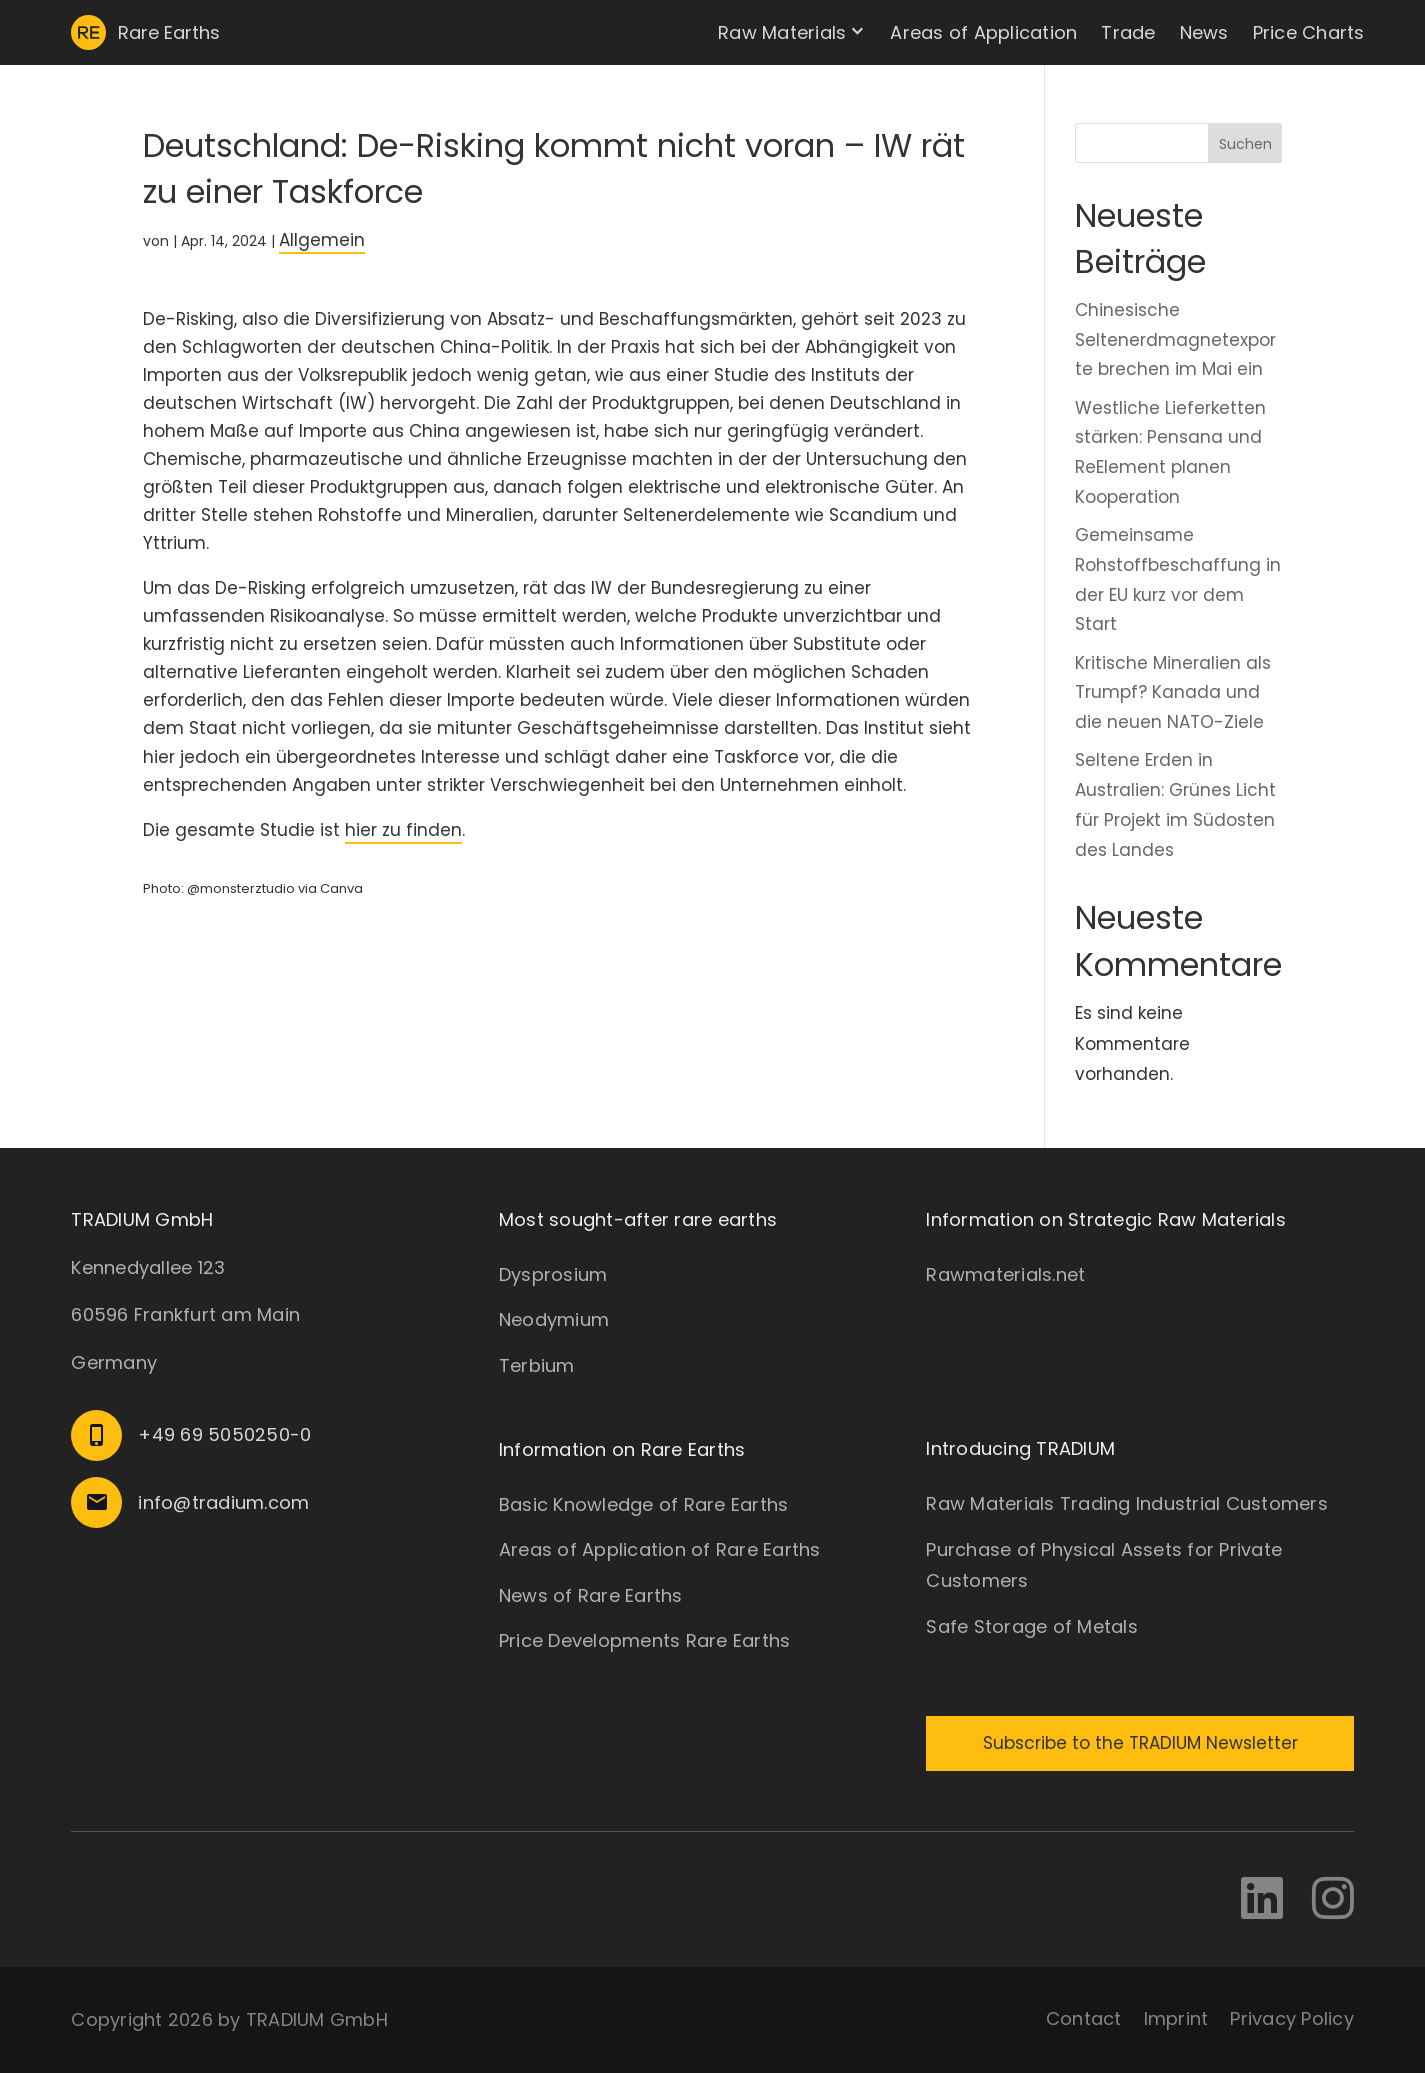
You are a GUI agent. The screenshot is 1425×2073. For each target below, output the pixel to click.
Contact (1084, 2018)
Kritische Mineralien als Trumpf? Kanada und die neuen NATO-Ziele (1173, 693)
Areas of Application (983, 32)
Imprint (1176, 2018)
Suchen (1245, 144)
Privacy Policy (1292, 2018)
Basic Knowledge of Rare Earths (644, 1504)
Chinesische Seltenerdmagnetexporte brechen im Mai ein (1175, 340)
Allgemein (322, 240)
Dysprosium (553, 1274)
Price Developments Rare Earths (645, 1640)
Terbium (537, 1365)
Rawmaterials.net (1005, 1274)
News (1204, 32)
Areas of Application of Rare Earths (660, 1549)
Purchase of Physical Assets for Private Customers (1104, 1565)
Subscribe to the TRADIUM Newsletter (1140, 1743)
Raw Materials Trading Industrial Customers (1127, 1503)
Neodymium (554, 1319)
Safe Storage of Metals (1032, 1626)
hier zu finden (403, 830)
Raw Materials (782, 32)
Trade (1128, 32)
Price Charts (1309, 32)
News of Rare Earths (591, 1595)
